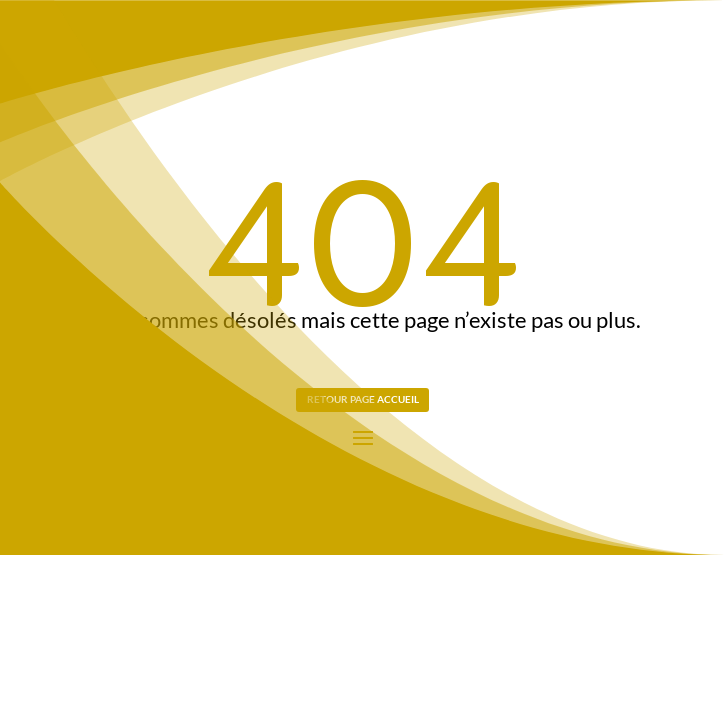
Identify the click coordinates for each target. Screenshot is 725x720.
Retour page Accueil (363, 399)
